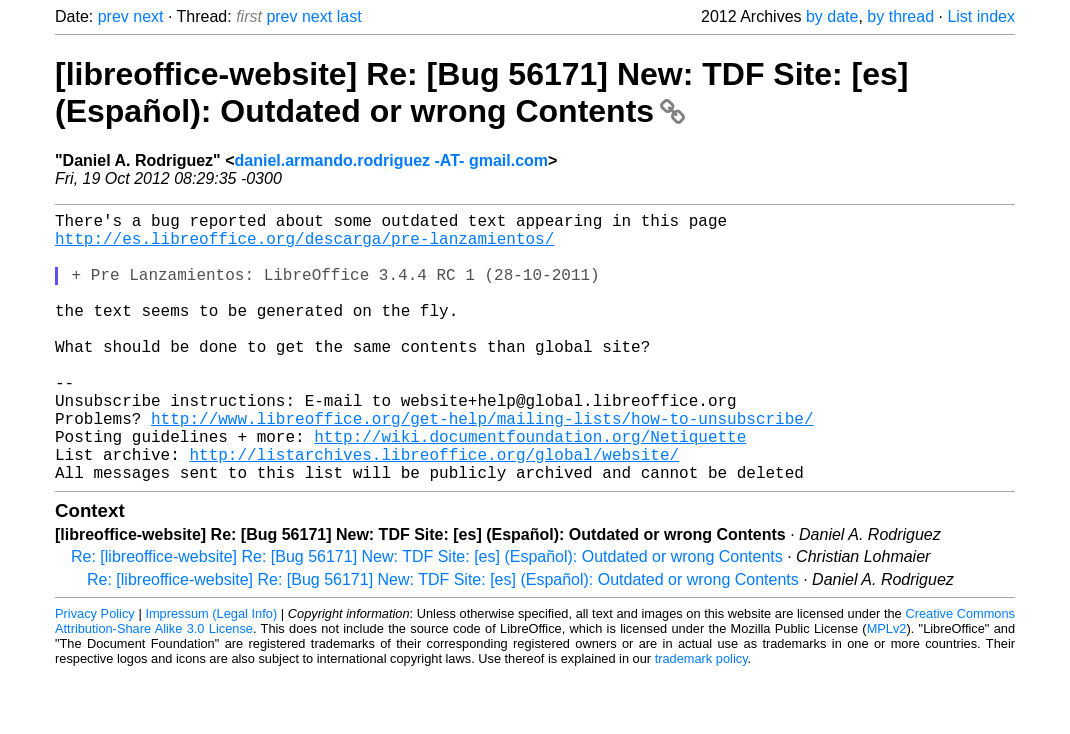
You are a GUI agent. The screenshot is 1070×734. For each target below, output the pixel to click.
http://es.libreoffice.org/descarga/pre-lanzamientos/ (304, 246)
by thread (900, 16)
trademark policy (701, 718)
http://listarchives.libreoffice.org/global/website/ (434, 510)
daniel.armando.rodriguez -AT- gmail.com (392, 160)
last (349, 16)
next (148, 16)
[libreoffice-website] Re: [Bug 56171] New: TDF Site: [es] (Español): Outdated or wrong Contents (481, 92)
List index (981, 16)
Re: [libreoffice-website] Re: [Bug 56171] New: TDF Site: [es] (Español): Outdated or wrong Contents (427, 616)
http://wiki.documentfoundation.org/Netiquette (530, 488)
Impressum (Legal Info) (211, 673)
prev (113, 16)
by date (832, 16)
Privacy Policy (95, 673)
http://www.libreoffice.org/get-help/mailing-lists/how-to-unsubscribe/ (482, 466)
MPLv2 (887, 688)
